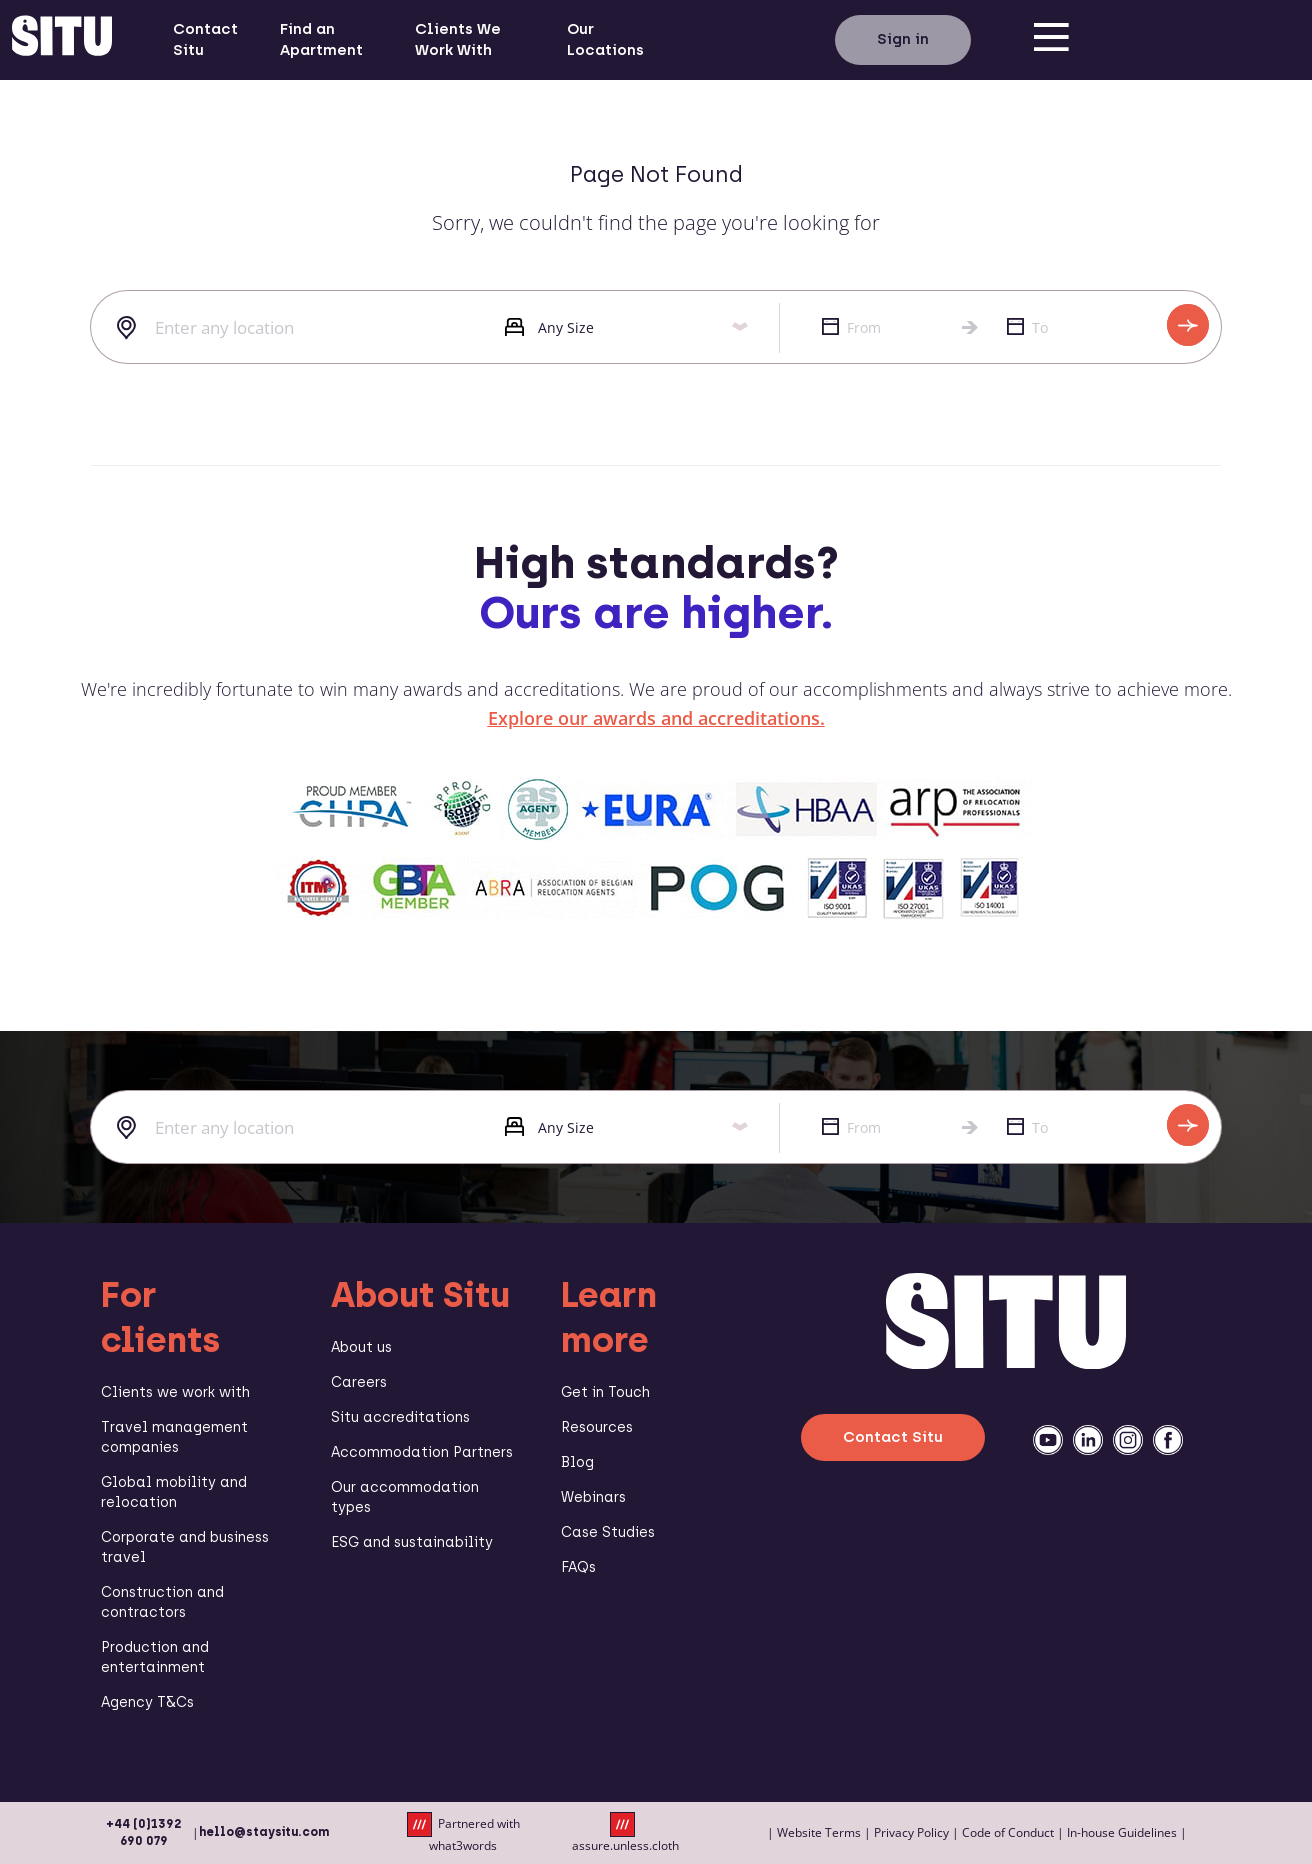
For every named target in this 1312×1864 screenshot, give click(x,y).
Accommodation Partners (422, 1452)
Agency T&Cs (147, 1702)
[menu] (1051, 40)
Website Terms (819, 1832)
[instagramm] (1128, 1440)
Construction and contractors (162, 1602)
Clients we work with (175, 1392)
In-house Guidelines (1122, 1832)
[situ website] (62, 40)
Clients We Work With (458, 39)
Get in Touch (605, 1392)
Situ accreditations (400, 1417)
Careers (359, 1382)
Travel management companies (174, 1437)
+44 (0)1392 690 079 (144, 1832)
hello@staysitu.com (264, 1832)
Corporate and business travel (185, 1547)
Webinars (593, 1497)
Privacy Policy (911, 1832)
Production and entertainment (155, 1657)
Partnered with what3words (463, 1833)
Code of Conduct (1008, 1832)
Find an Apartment (321, 39)
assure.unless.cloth (625, 1833)
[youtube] (1048, 1440)
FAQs (578, 1567)
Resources (597, 1427)
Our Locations (605, 39)
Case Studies (608, 1532)
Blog (577, 1462)
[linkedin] (1088, 1440)
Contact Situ (205, 39)
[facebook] (1168, 1440)
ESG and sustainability (412, 1542)
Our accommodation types (405, 1497)
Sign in (903, 39)
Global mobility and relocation (174, 1492)
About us (361, 1347)
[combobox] (282, 328)
